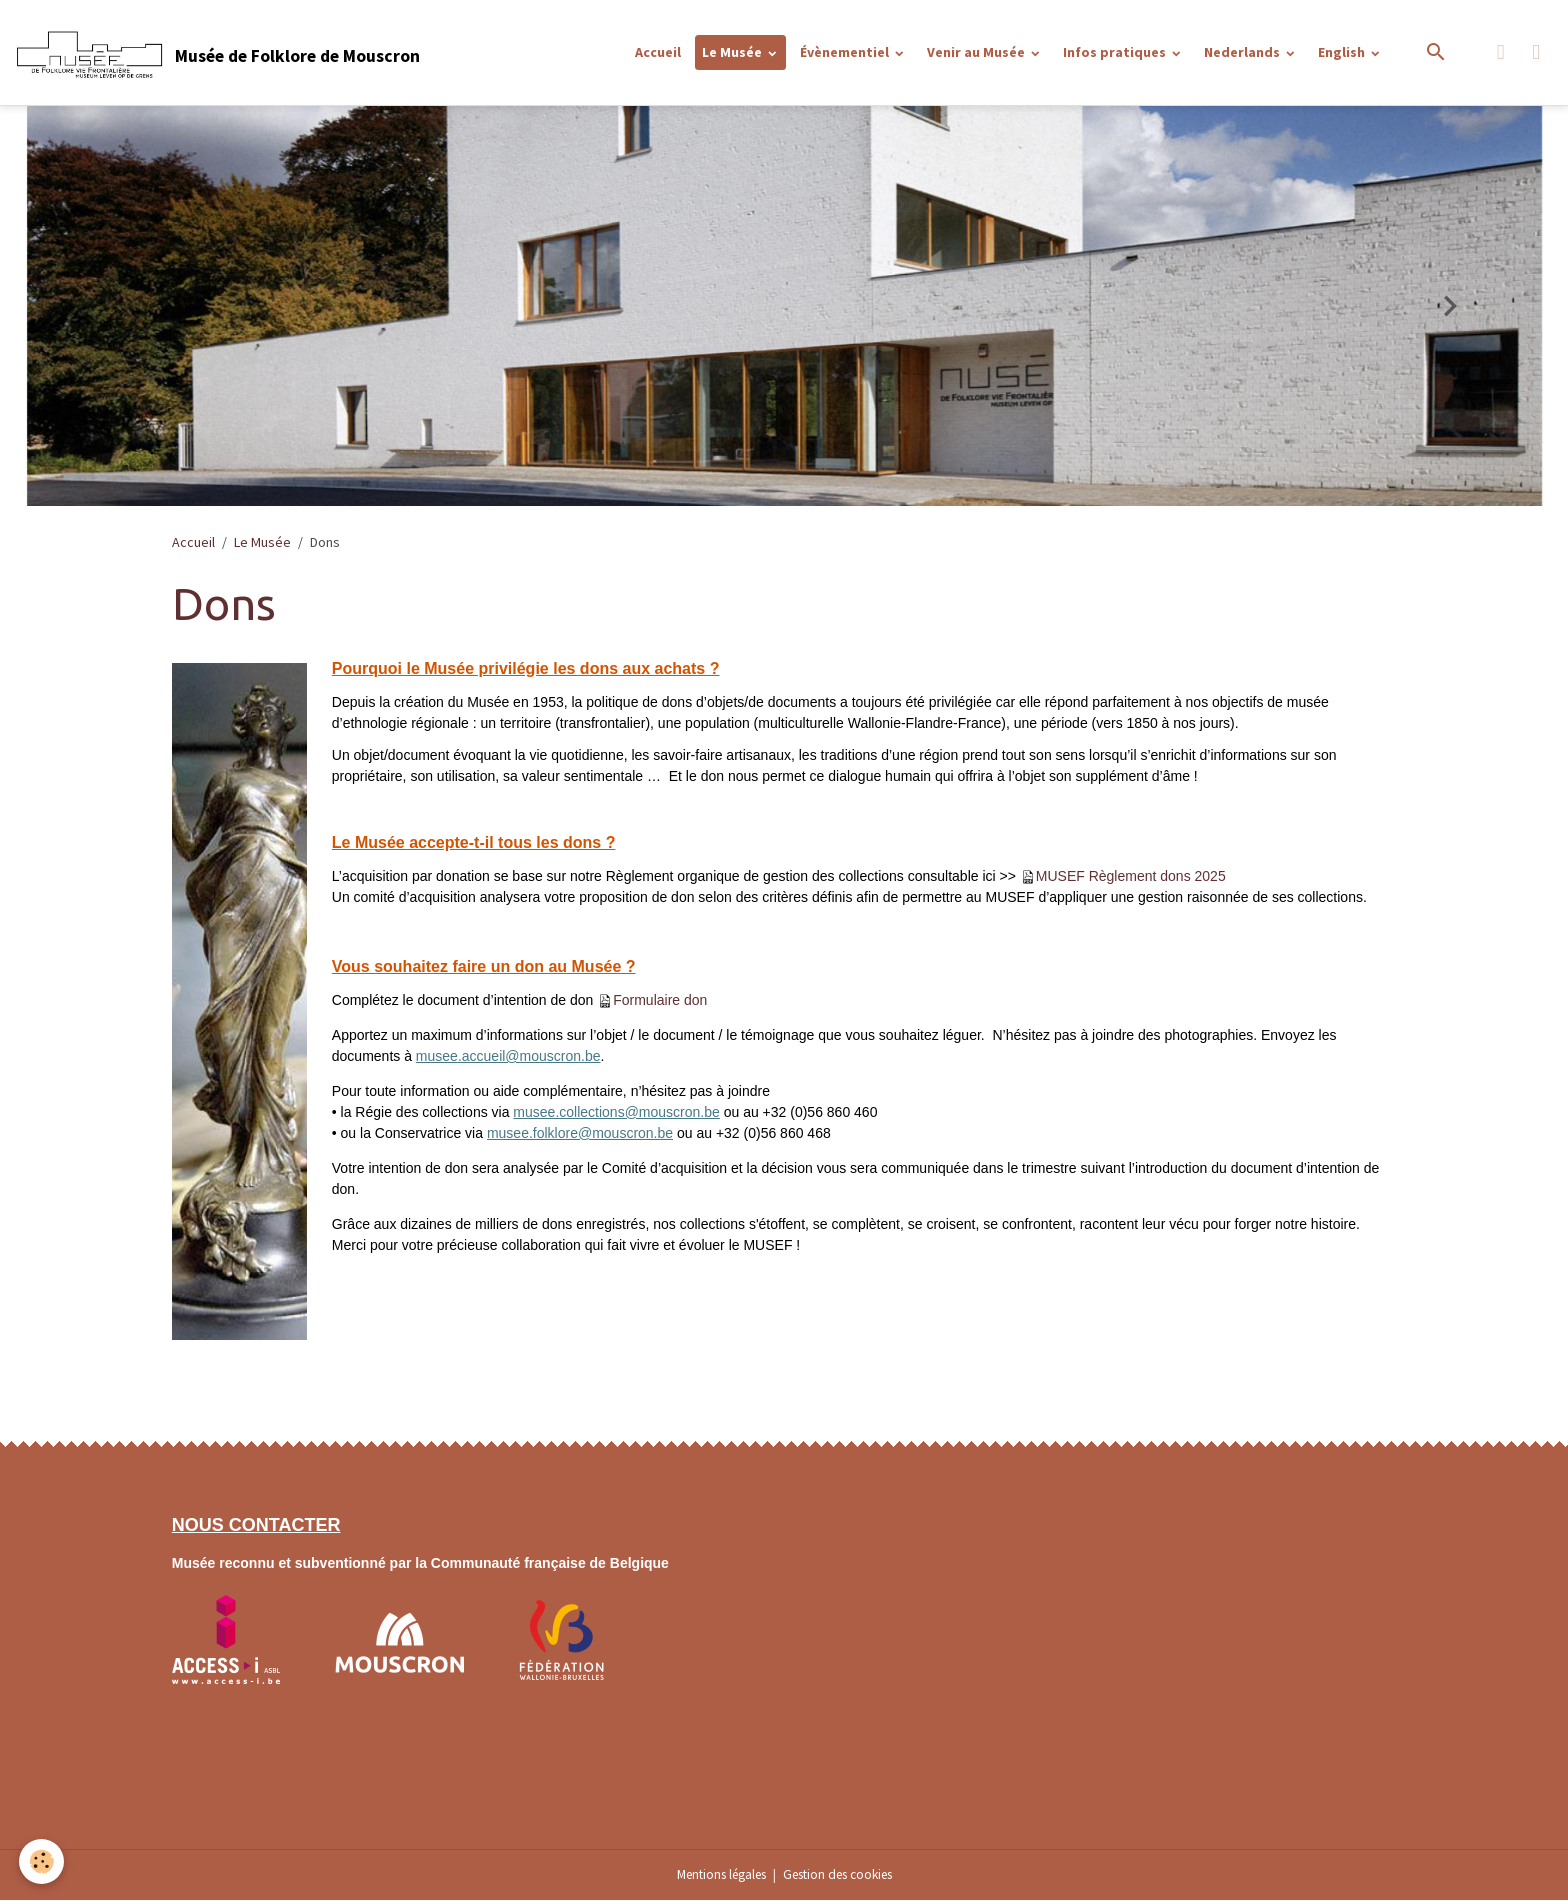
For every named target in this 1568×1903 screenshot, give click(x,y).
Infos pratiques (1116, 53)
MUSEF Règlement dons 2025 (1131, 879)
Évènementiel (846, 53)
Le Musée (733, 53)
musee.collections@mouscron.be (616, 1115)
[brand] (220, 54)
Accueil (658, 53)
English (1343, 53)
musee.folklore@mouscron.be (580, 1136)
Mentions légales (714, 1877)
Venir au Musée (977, 53)
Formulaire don (660, 1003)
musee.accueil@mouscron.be (508, 1059)
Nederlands (1243, 53)
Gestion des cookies (844, 1877)
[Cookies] (42, 1861)
